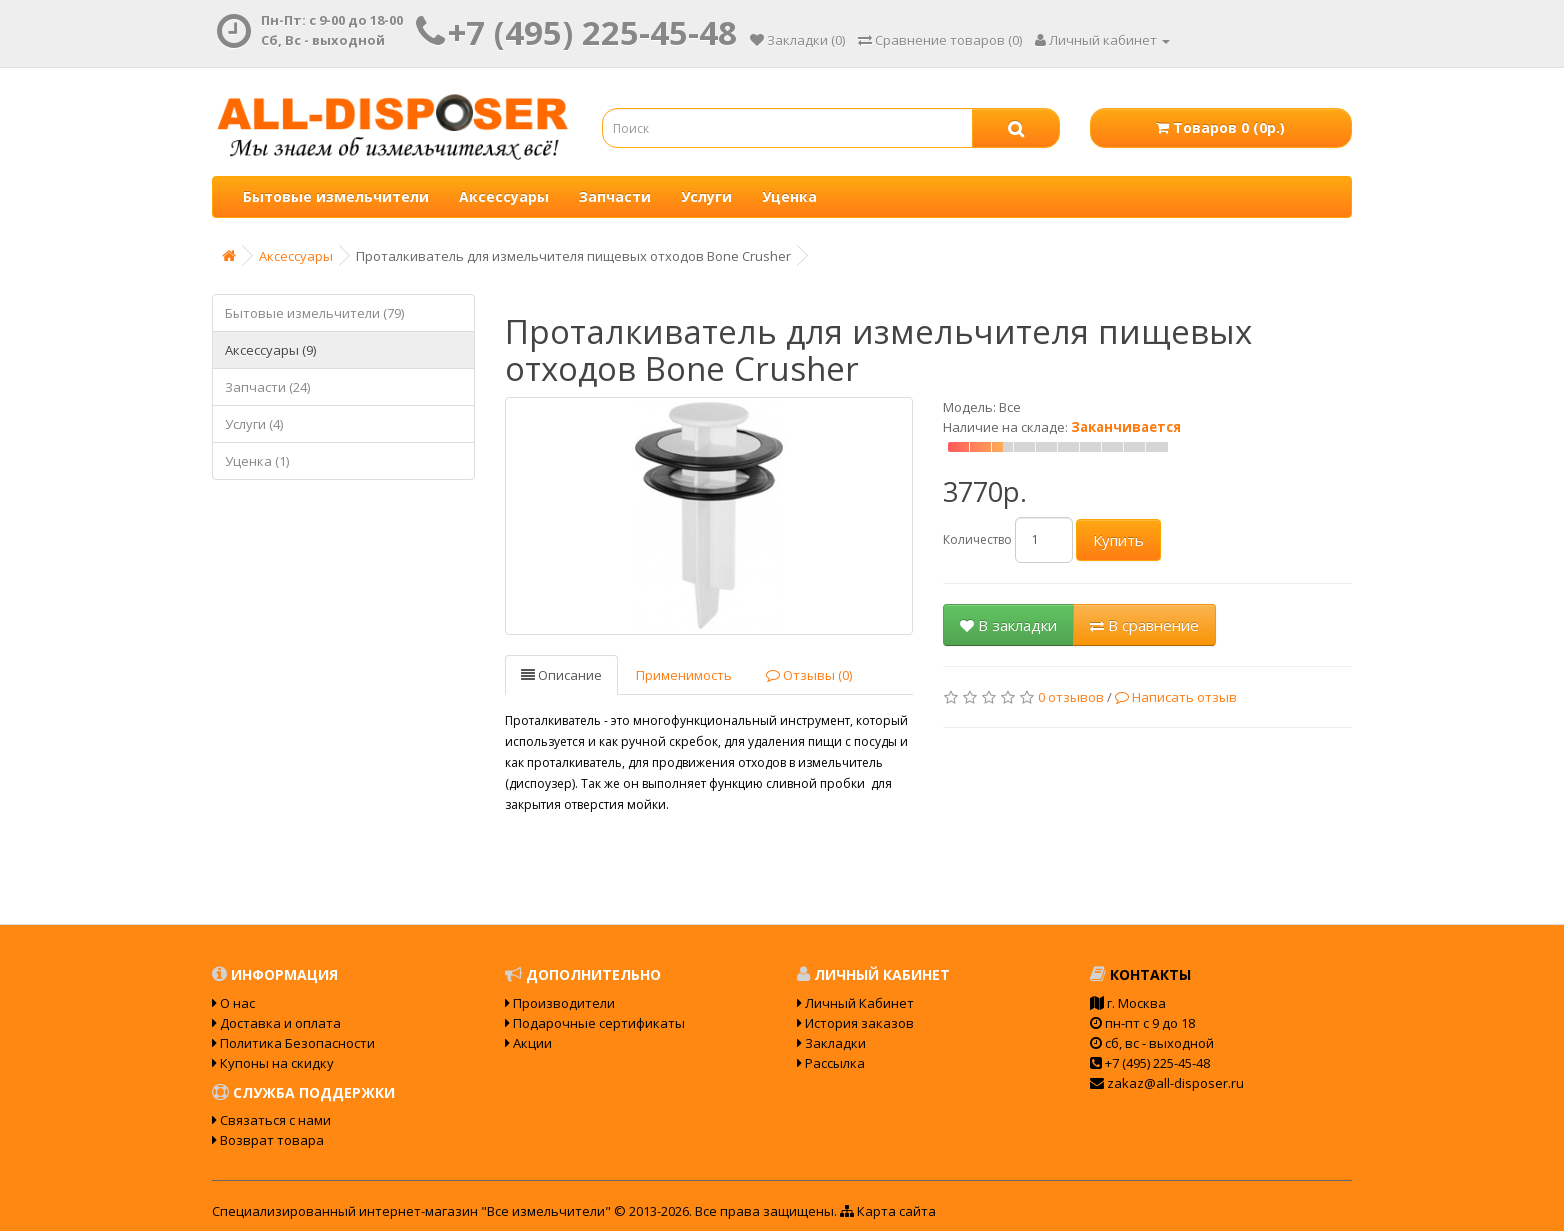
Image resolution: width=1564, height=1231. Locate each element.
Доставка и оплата (276, 1023)
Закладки (831, 1043)
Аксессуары (504, 196)
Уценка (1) (257, 461)
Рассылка (831, 1063)
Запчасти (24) (267, 387)
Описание (561, 675)
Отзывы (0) (809, 675)
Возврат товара (268, 1140)
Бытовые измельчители (336, 196)
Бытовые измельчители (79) (314, 313)
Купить (1118, 540)
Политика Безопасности (293, 1043)
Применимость (684, 675)
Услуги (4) (254, 424)
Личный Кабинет (855, 1003)
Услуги (706, 196)
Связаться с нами (271, 1120)
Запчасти (615, 196)
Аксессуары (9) (270, 350)
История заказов (855, 1023)
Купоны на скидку (273, 1063)
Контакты (1140, 974)
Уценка (789, 196)
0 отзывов (1071, 697)
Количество (977, 539)
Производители (560, 1003)
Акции (528, 1043)
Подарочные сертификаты (595, 1023)
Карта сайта (888, 1211)
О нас (233, 1003)
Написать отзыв (1176, 697)
